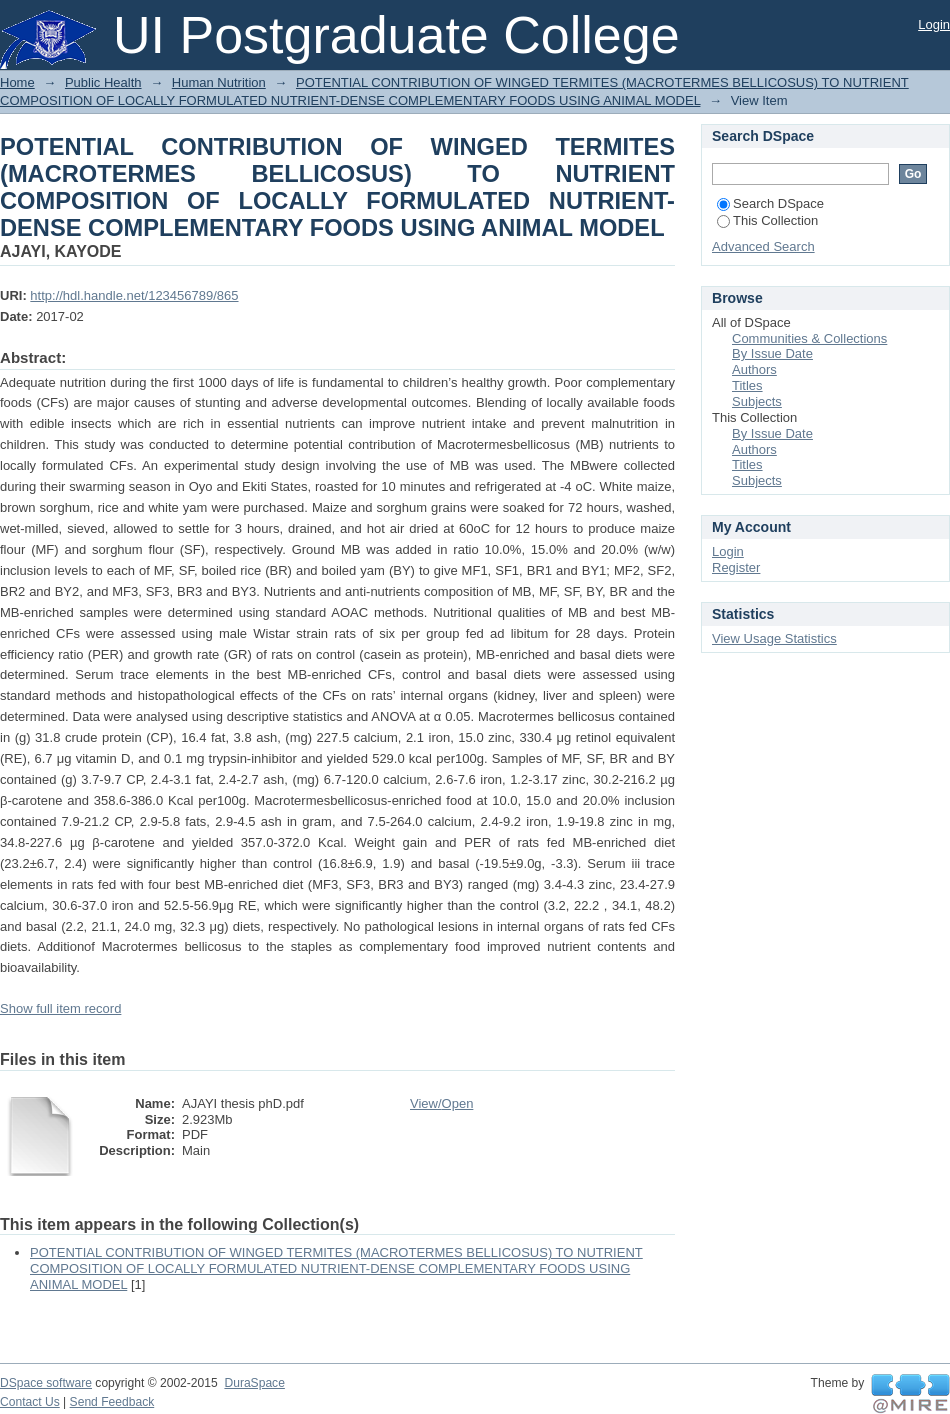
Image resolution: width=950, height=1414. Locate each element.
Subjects (757, 401)
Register (736, 567)
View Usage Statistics (774, 638)
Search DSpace (770, 203)
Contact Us (30, 1402)
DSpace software (46, 1383)
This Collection (767, 220)
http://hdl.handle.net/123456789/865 (134, 295)
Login (934, 24)
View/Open (441, 1103)
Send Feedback (112, 1402)
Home (17, 82)
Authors (754, 369)
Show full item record (60, 1008)
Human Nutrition (219, 82)
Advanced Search (763, 246)
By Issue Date (772, 353)
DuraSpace (254, 1383)
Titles (747, 385)
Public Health (103, 82)
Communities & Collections (809, 338)
